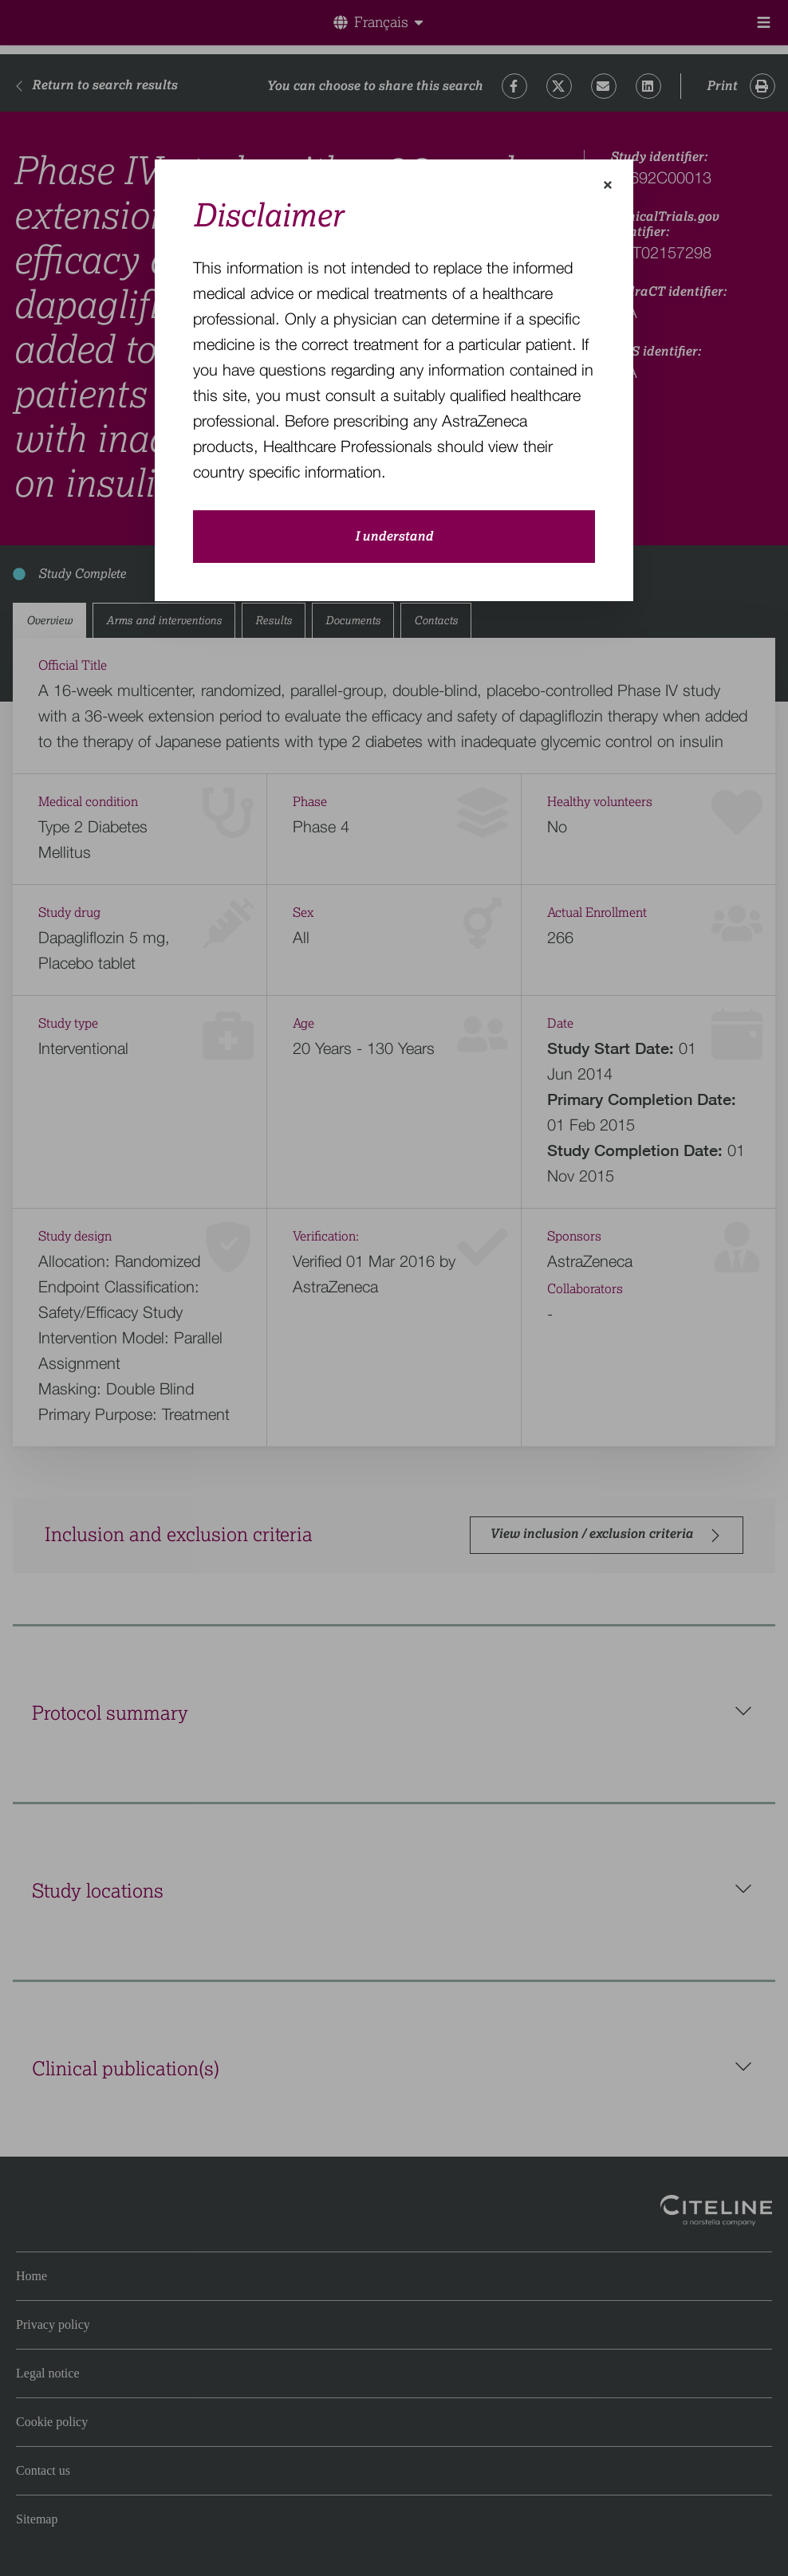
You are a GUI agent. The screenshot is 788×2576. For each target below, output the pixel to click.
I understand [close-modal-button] (394, 536)
